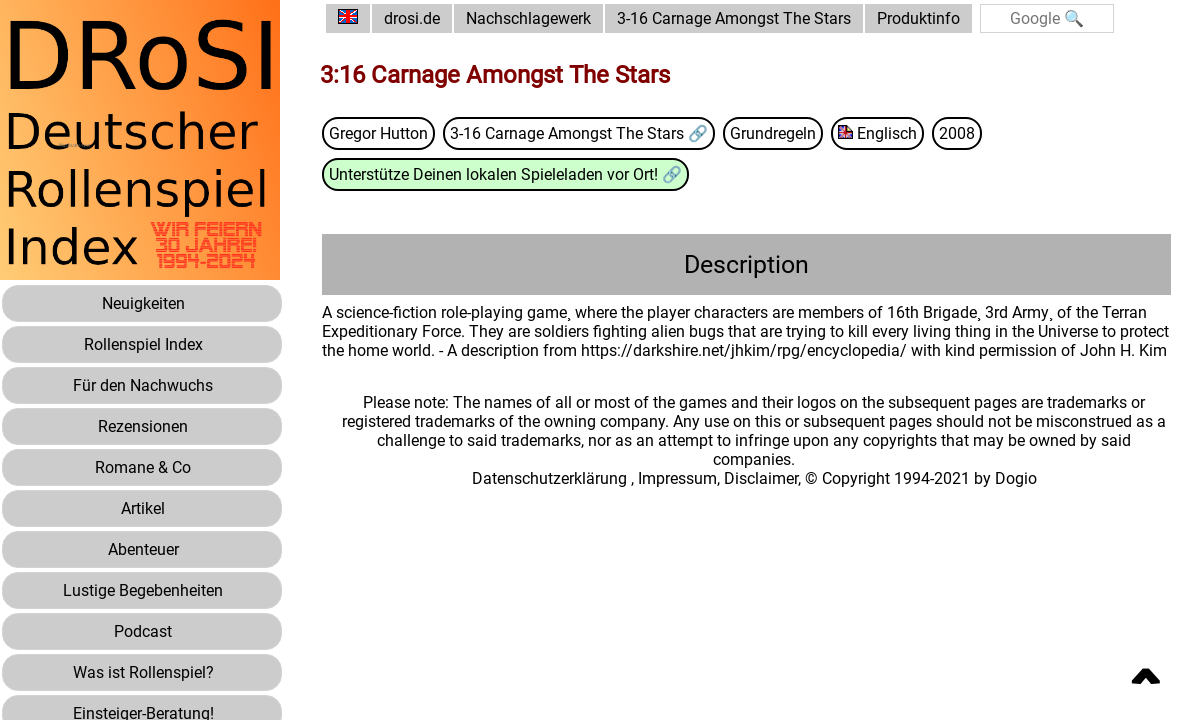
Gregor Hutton (378, 133)
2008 (957, 133)
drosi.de (412, 18)
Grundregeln (773, 133)
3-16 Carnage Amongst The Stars (734, 18)
